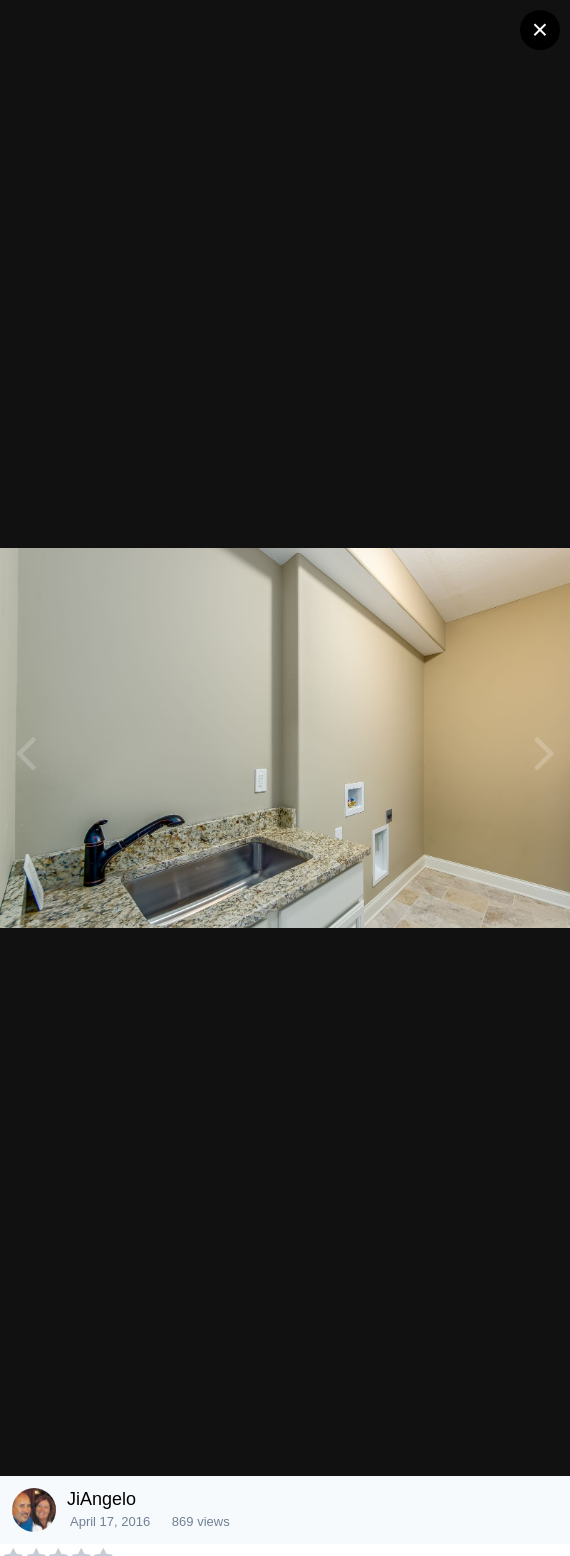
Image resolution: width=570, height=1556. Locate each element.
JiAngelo (101, 1499)
